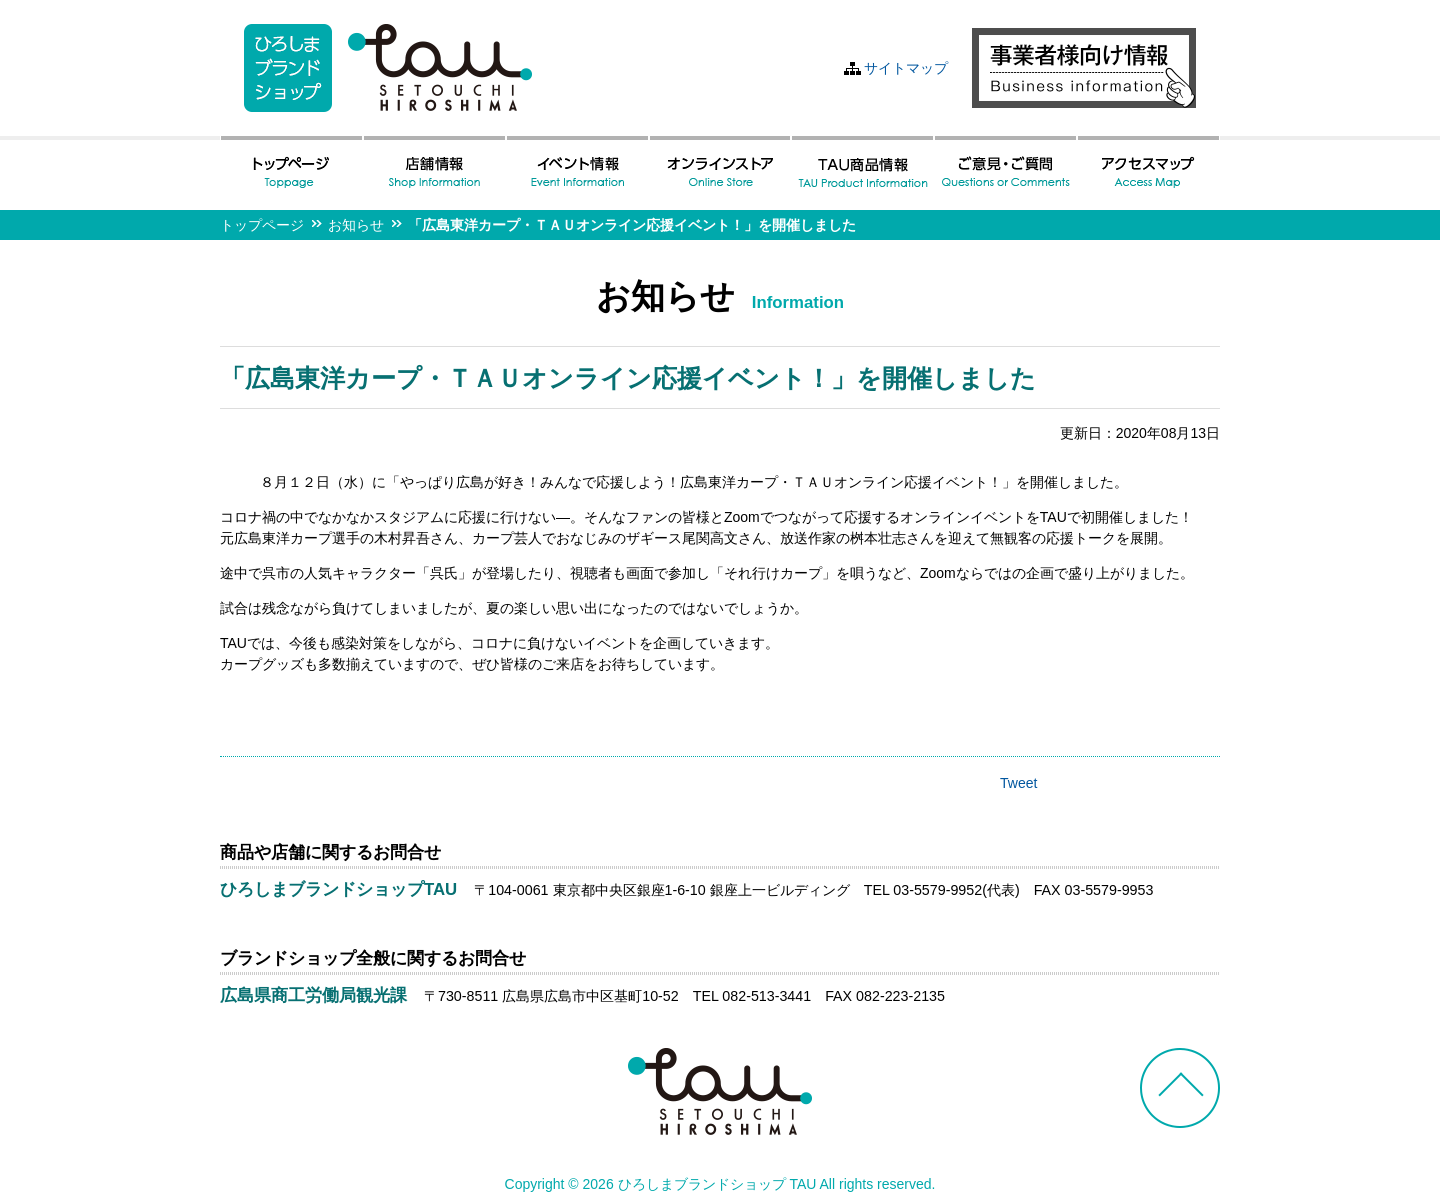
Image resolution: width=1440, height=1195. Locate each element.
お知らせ (356, 225)
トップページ (262, 225)
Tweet (1018, 783)
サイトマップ (906, 68)
